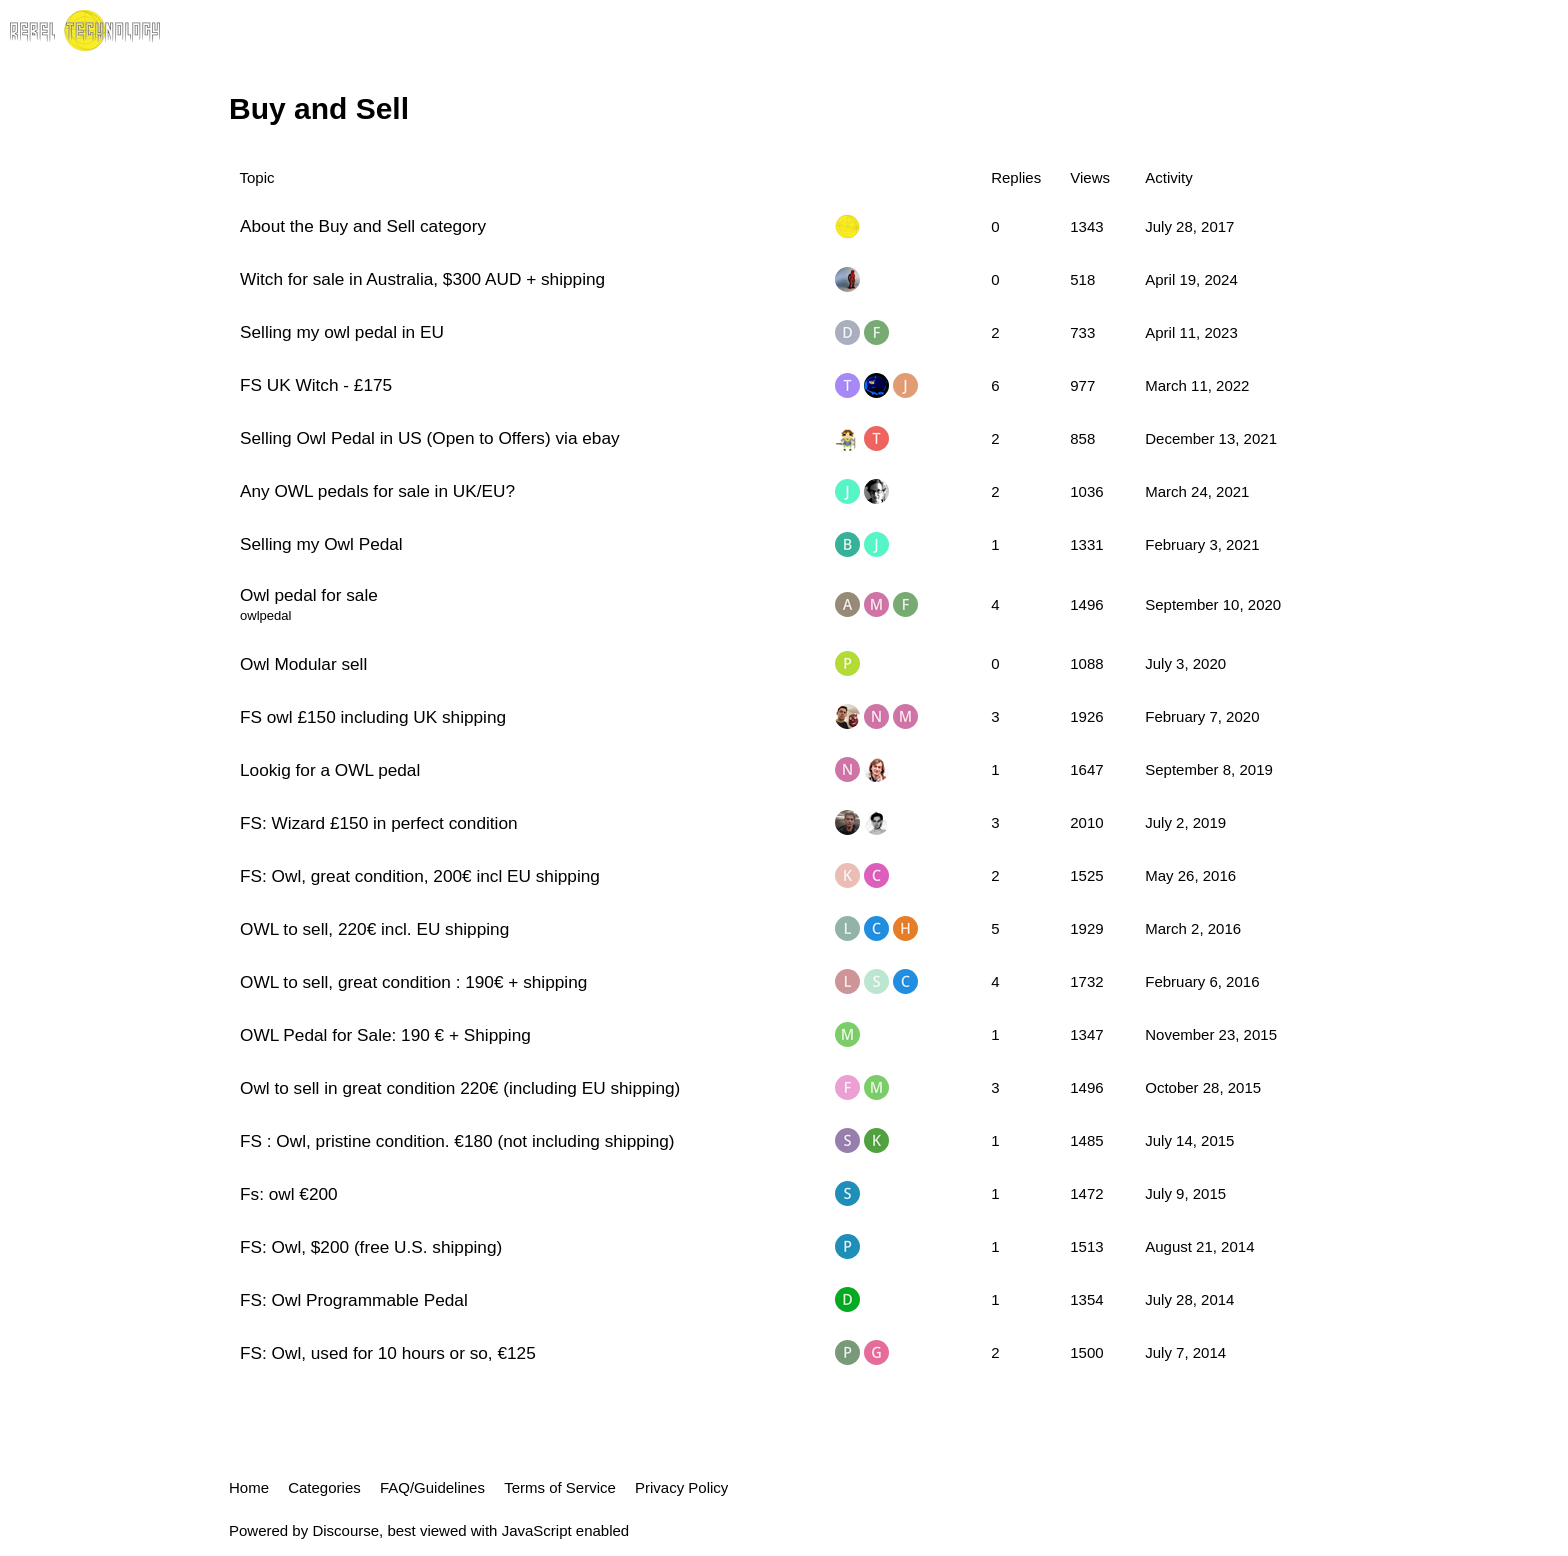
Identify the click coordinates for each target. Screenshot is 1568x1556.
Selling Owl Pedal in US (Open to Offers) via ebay (430, 438)
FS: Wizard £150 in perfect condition (379, 823)
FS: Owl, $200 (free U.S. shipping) (371, 1247)
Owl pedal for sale (309, 595)
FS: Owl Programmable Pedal (354, 1300)
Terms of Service (560, 1487)
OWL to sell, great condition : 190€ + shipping (413, 982)
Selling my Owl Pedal (321, 544)
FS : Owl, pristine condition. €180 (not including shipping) (457, 1141)
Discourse (345, 1530)
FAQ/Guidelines (432, 1487)
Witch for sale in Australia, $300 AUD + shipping (422, 279)
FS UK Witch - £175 (316, 385)
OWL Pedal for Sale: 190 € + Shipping (385, 1035)
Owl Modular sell (303, 664)
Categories (324, 1487)
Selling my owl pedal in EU (342, 332)
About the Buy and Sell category (363, 226)
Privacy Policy (681, 1487)
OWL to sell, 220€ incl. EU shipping (374, 929)
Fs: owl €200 (289, 1194)
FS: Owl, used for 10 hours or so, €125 (388, 1353)
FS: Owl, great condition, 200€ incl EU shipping (420, 876)
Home (249, 1487)
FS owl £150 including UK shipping (373, 717)
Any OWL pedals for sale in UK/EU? (377, 491)
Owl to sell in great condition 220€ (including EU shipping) (460, 1088)
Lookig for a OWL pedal (330, 770)
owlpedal (266, 615)
